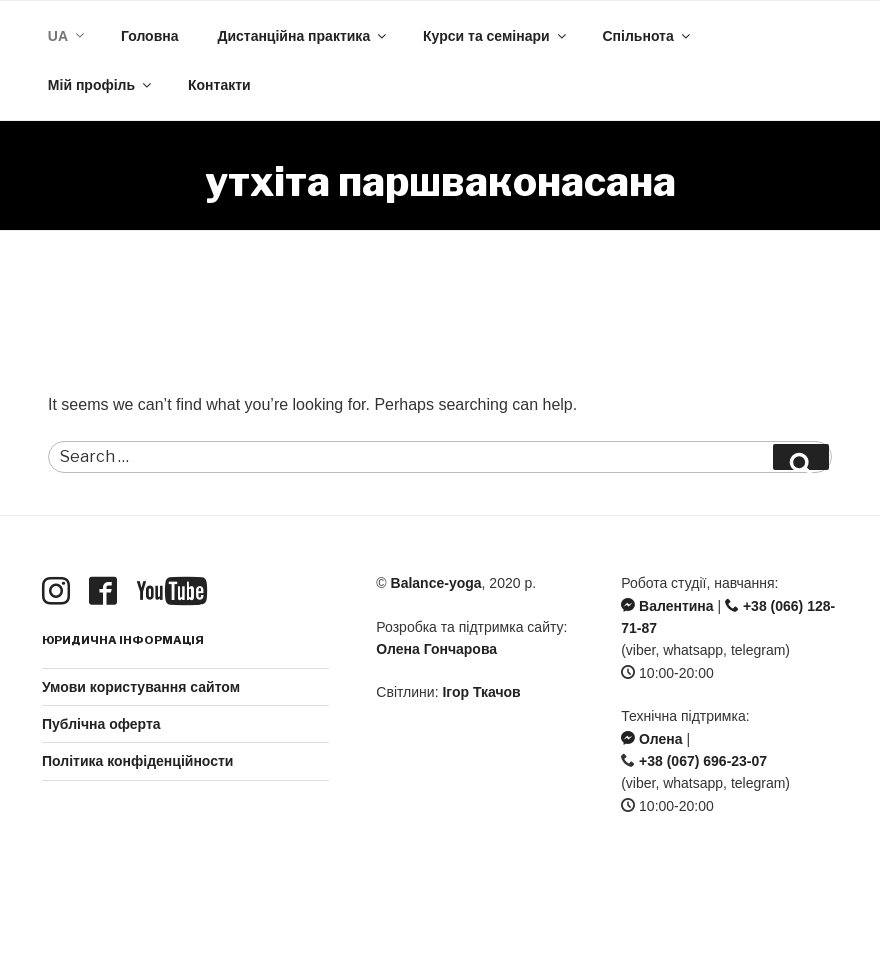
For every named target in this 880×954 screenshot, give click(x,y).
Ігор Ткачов (481, 692)
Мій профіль (101, 85)
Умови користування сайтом (141, 687)
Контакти (219, 85)
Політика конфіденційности (137, 761)
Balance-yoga (436, 583)
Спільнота (648, 36)
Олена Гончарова (436, 649)
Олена (651, 739)
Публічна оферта (101, 724)
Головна (150, 36)
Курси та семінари (496, 36)
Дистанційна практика (303, 36)
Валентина (667, 606)
